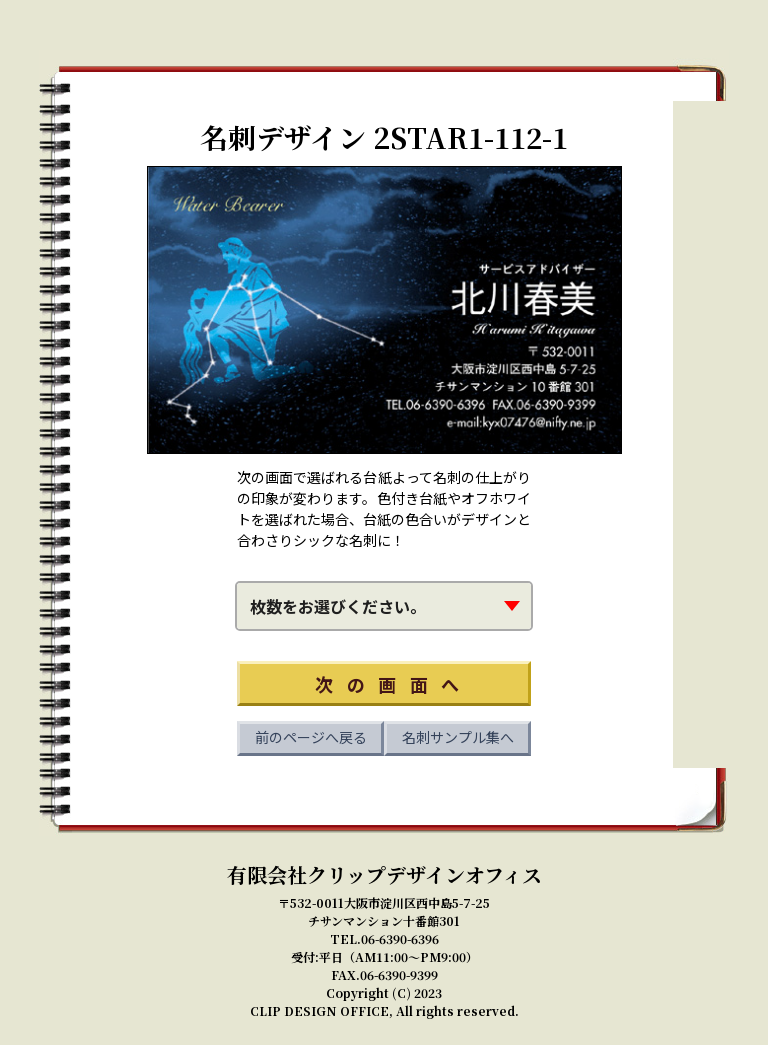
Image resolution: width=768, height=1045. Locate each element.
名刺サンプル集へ (458, 737)
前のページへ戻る (311, 737)
